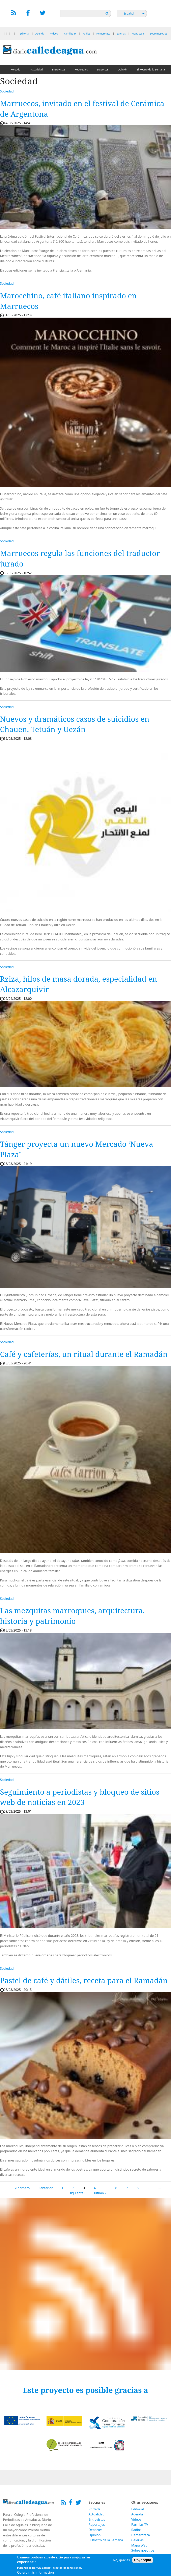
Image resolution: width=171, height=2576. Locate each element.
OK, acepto (142, 2561)
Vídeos (54, 33)
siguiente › (77, 2193)
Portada (15, 69)
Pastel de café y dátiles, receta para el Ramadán (84, 1980)
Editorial (24, 33)
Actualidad (36, 69)
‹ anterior (46, 2188)
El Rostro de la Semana (151, 69)
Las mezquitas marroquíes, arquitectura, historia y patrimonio (72, 1615)
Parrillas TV (70, 33)
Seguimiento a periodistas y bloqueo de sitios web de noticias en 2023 (79, 1797)
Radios (86, 33)
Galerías (121, 33)
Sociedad (7, 91)
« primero (22, 2188)
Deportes (102, 69)
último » (100, 2193)
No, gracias (121, 2562)
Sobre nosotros (158, 33)
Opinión (122, 69)
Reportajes (81, 69)
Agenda (39, 33)
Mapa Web (138, 33)
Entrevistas (58, 69)
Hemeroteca (103, 33)
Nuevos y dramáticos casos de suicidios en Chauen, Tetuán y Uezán (74, 724)
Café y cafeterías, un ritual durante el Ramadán (84, 1354)
